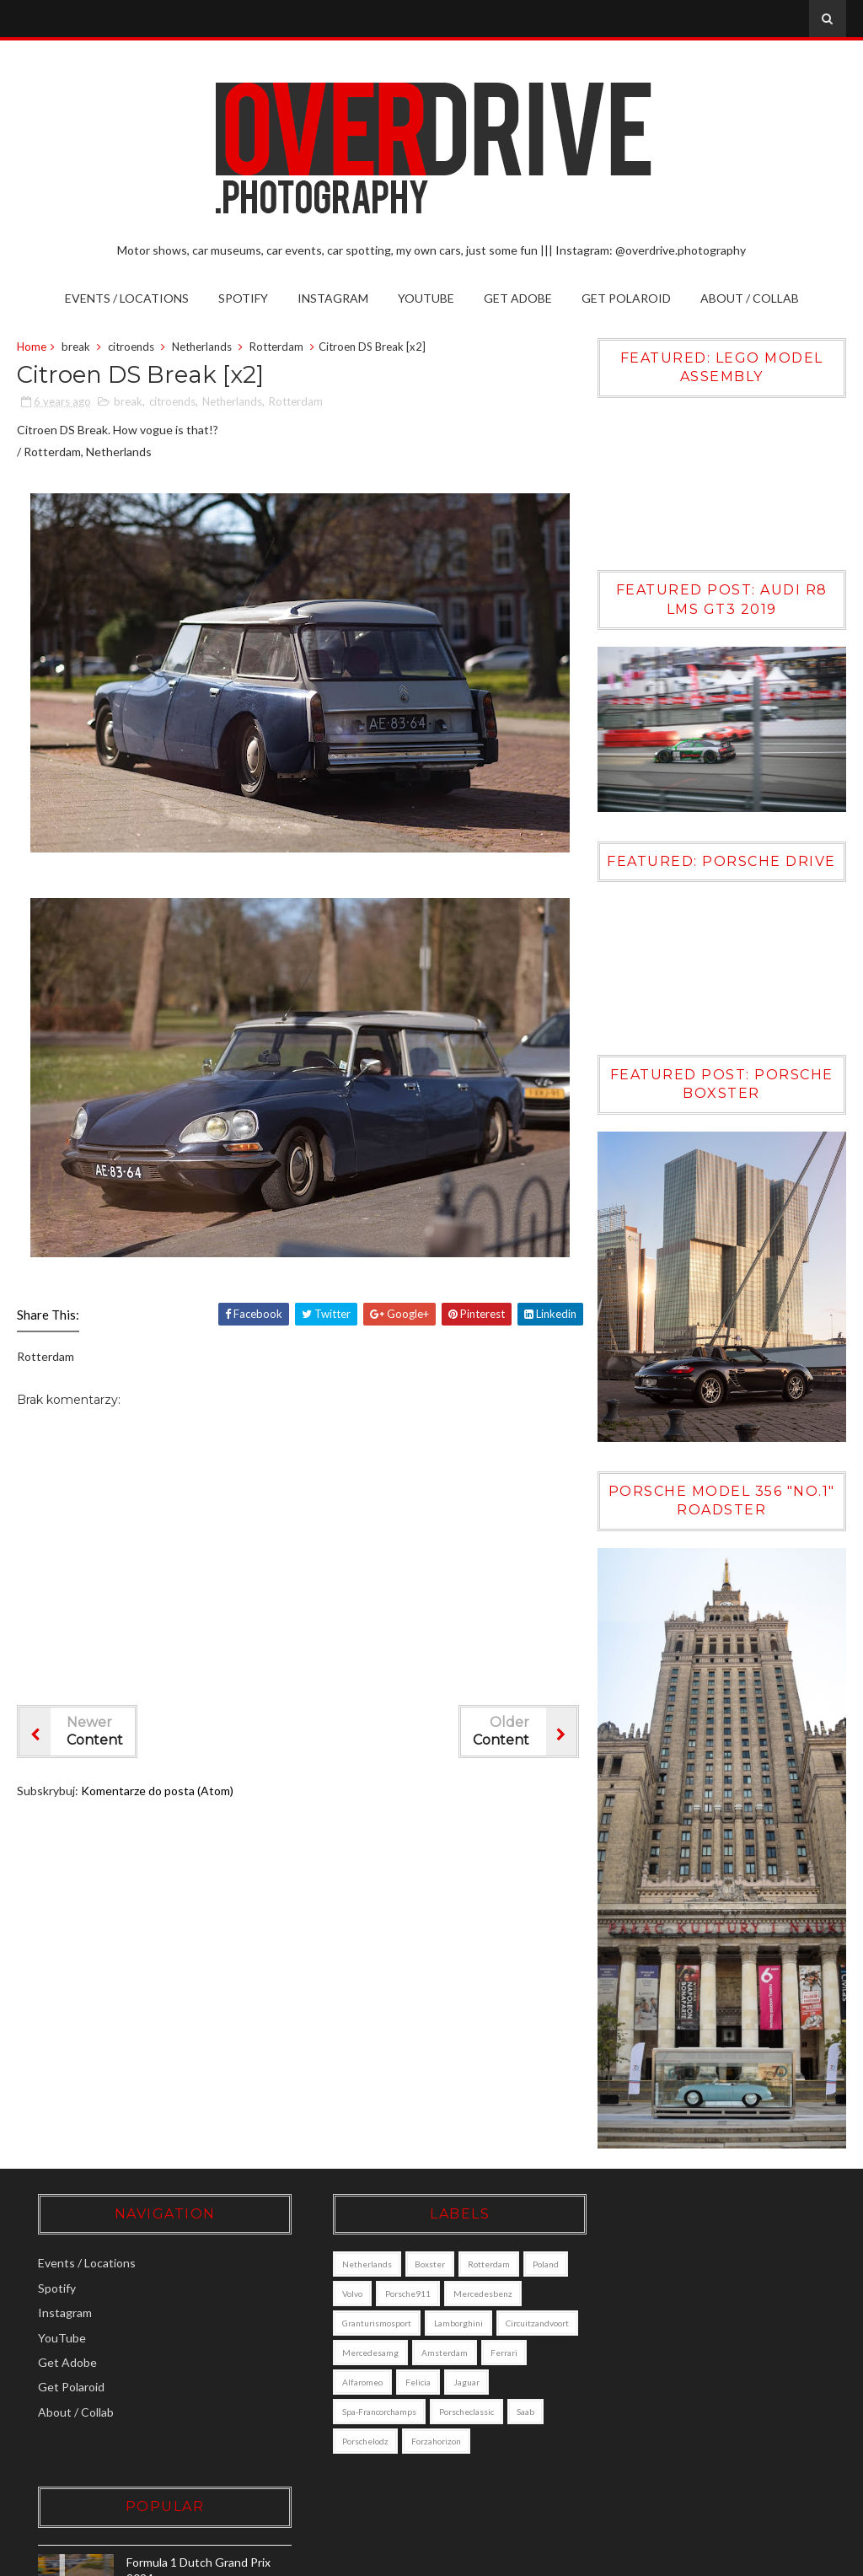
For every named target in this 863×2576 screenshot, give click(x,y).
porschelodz (344, 2471)
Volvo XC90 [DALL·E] (728, 2342)
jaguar (445, 2412)
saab (504, 2441)
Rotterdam (276, 347)
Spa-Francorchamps (358, 2441)
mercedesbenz (350, 2323)
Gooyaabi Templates (783, 2558)
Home (31, 347)
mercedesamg (349, 2382)
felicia (397, 2412)
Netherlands (202, 347)
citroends (131, 347)
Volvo (380, 2293)
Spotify (243, 298)
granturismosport (437, 2323)
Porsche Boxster (718, 2415)
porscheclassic (445, 2441)
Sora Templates (599, 2558)
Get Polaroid (626, 298)
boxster (409, 2264)
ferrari (482, 2382)
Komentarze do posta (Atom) (157, 1791)
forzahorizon (415, 2471)
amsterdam (423, 2382)
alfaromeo (341, 2412)
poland (334, 2293)
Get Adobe (518, 298)
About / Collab (749, 298)
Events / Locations (127, 298)
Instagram (332, 298)
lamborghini (345, 2352)
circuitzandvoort (424, 2352)
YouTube (426, 298)
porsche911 (435, 2293)
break (76, 347)
